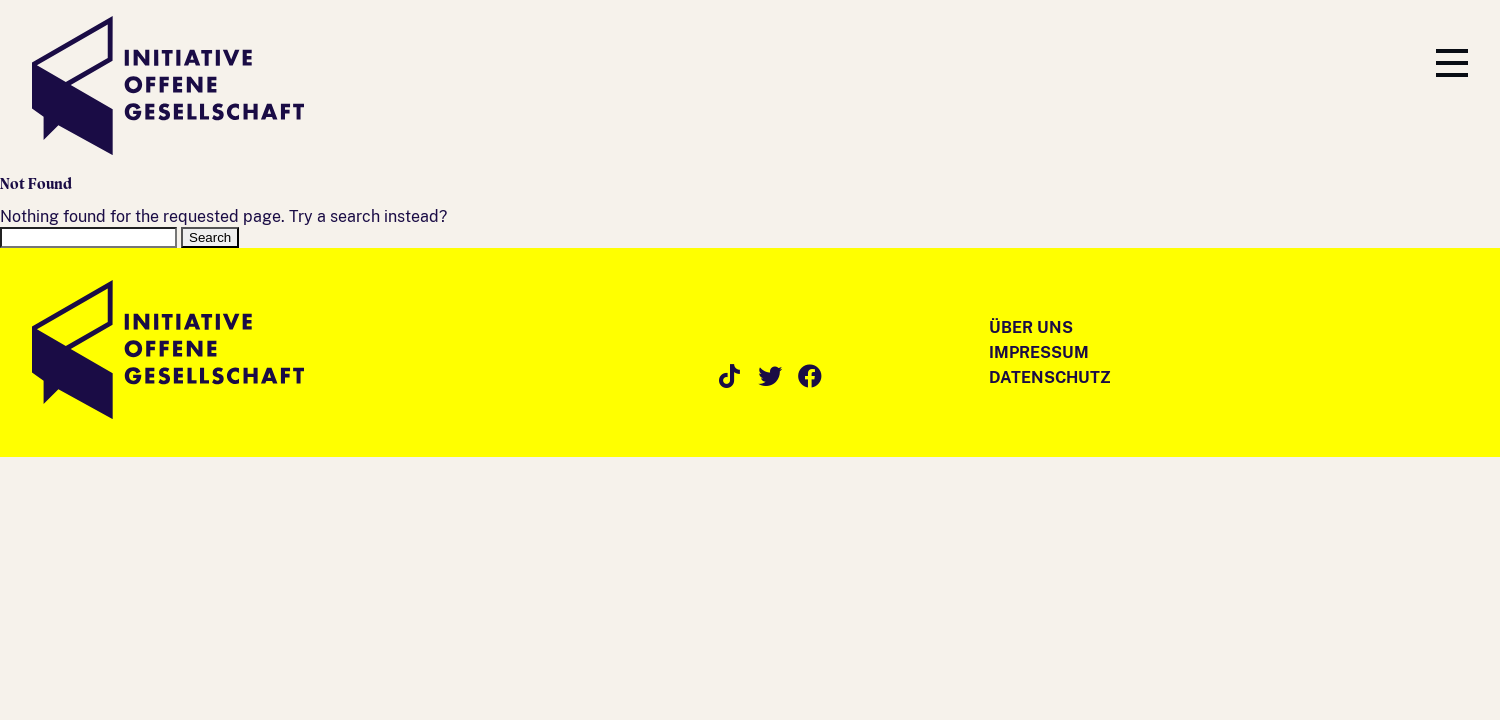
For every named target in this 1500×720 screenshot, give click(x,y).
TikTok (730, 376)
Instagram (690, 376)
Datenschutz (1050, 377)
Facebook (810, 376)
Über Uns (1031, 327)
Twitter (770, 376)
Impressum (1039, 352)
